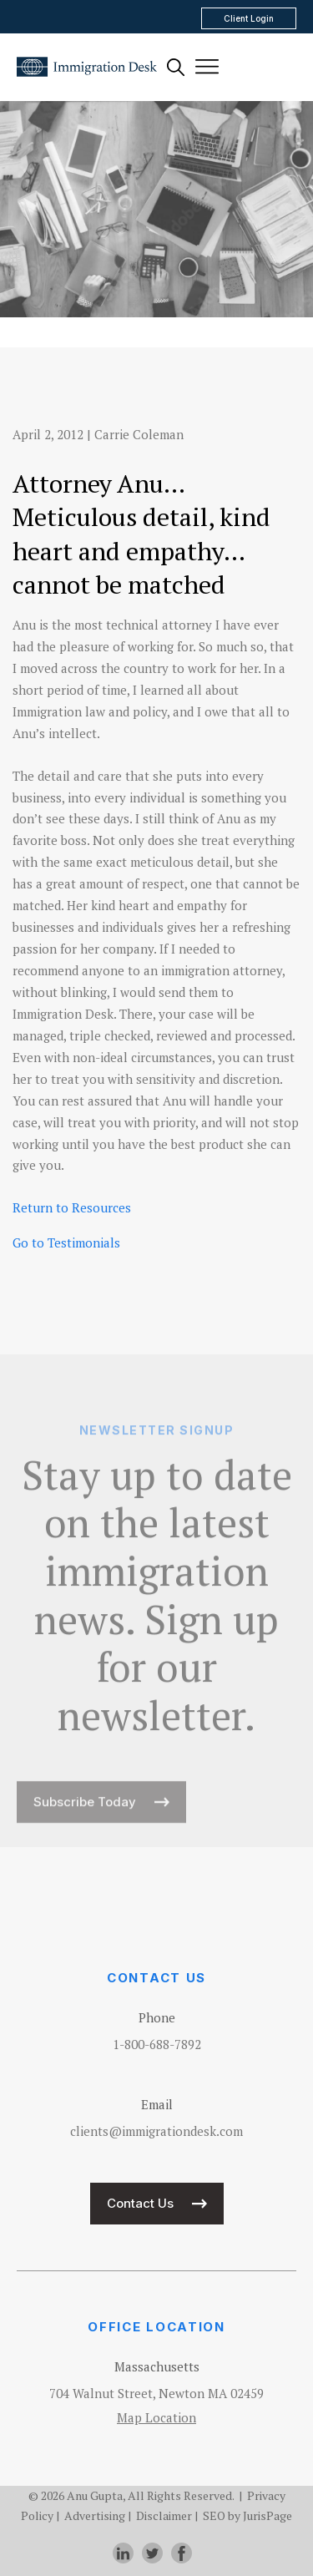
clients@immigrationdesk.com (156, 2131)
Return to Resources (72, 1207)
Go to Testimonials (66, 1242)
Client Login (249, 18)
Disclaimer (164, 2515)
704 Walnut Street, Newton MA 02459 (156, 2393)
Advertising (94, 2515)
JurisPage (267, 2515)
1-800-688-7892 (157, 2044)
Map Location (156, 2417)
